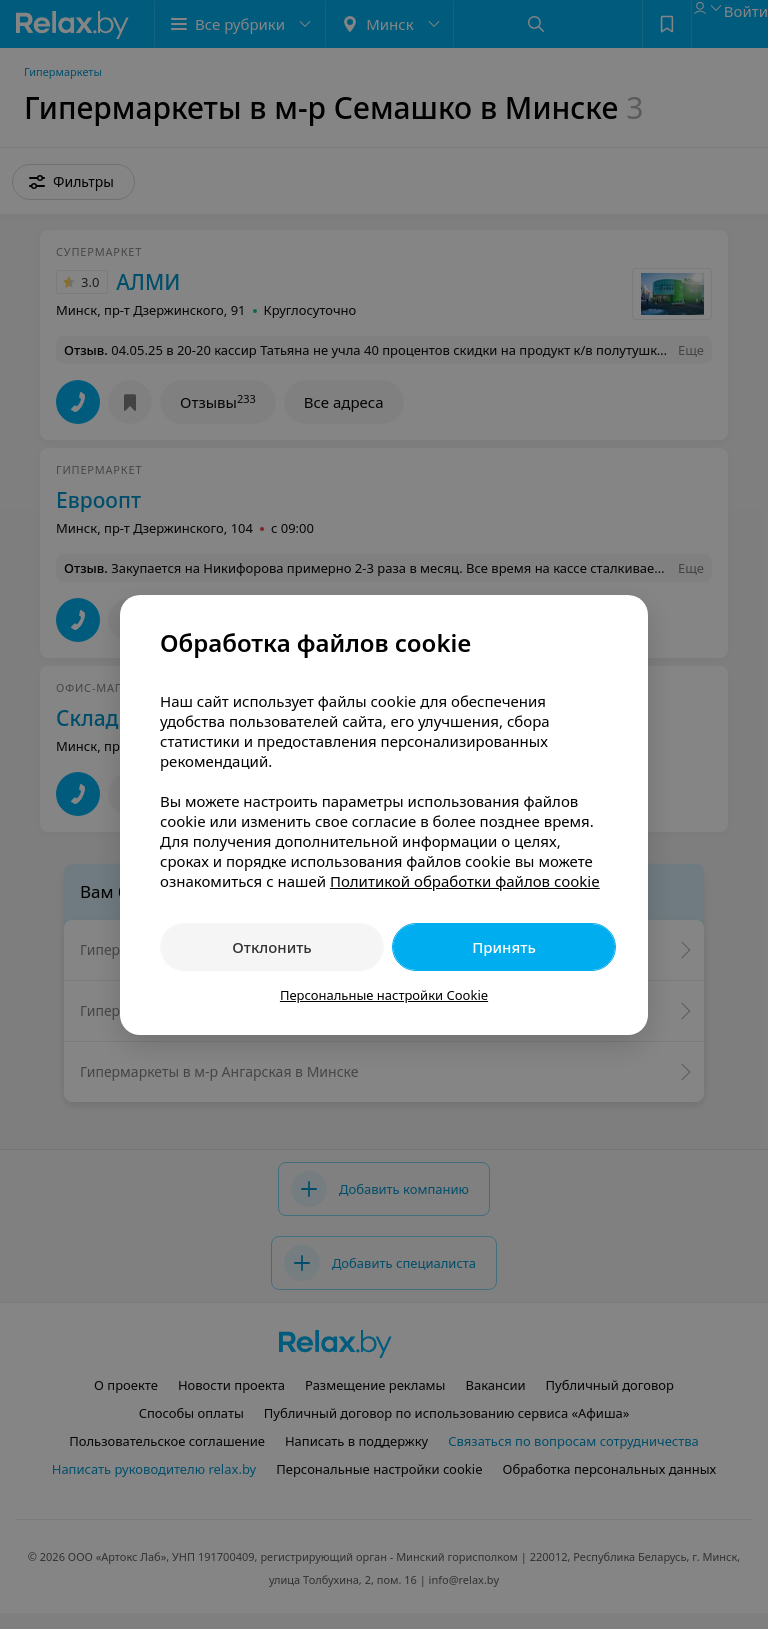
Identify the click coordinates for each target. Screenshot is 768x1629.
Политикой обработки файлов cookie (465, 881)
